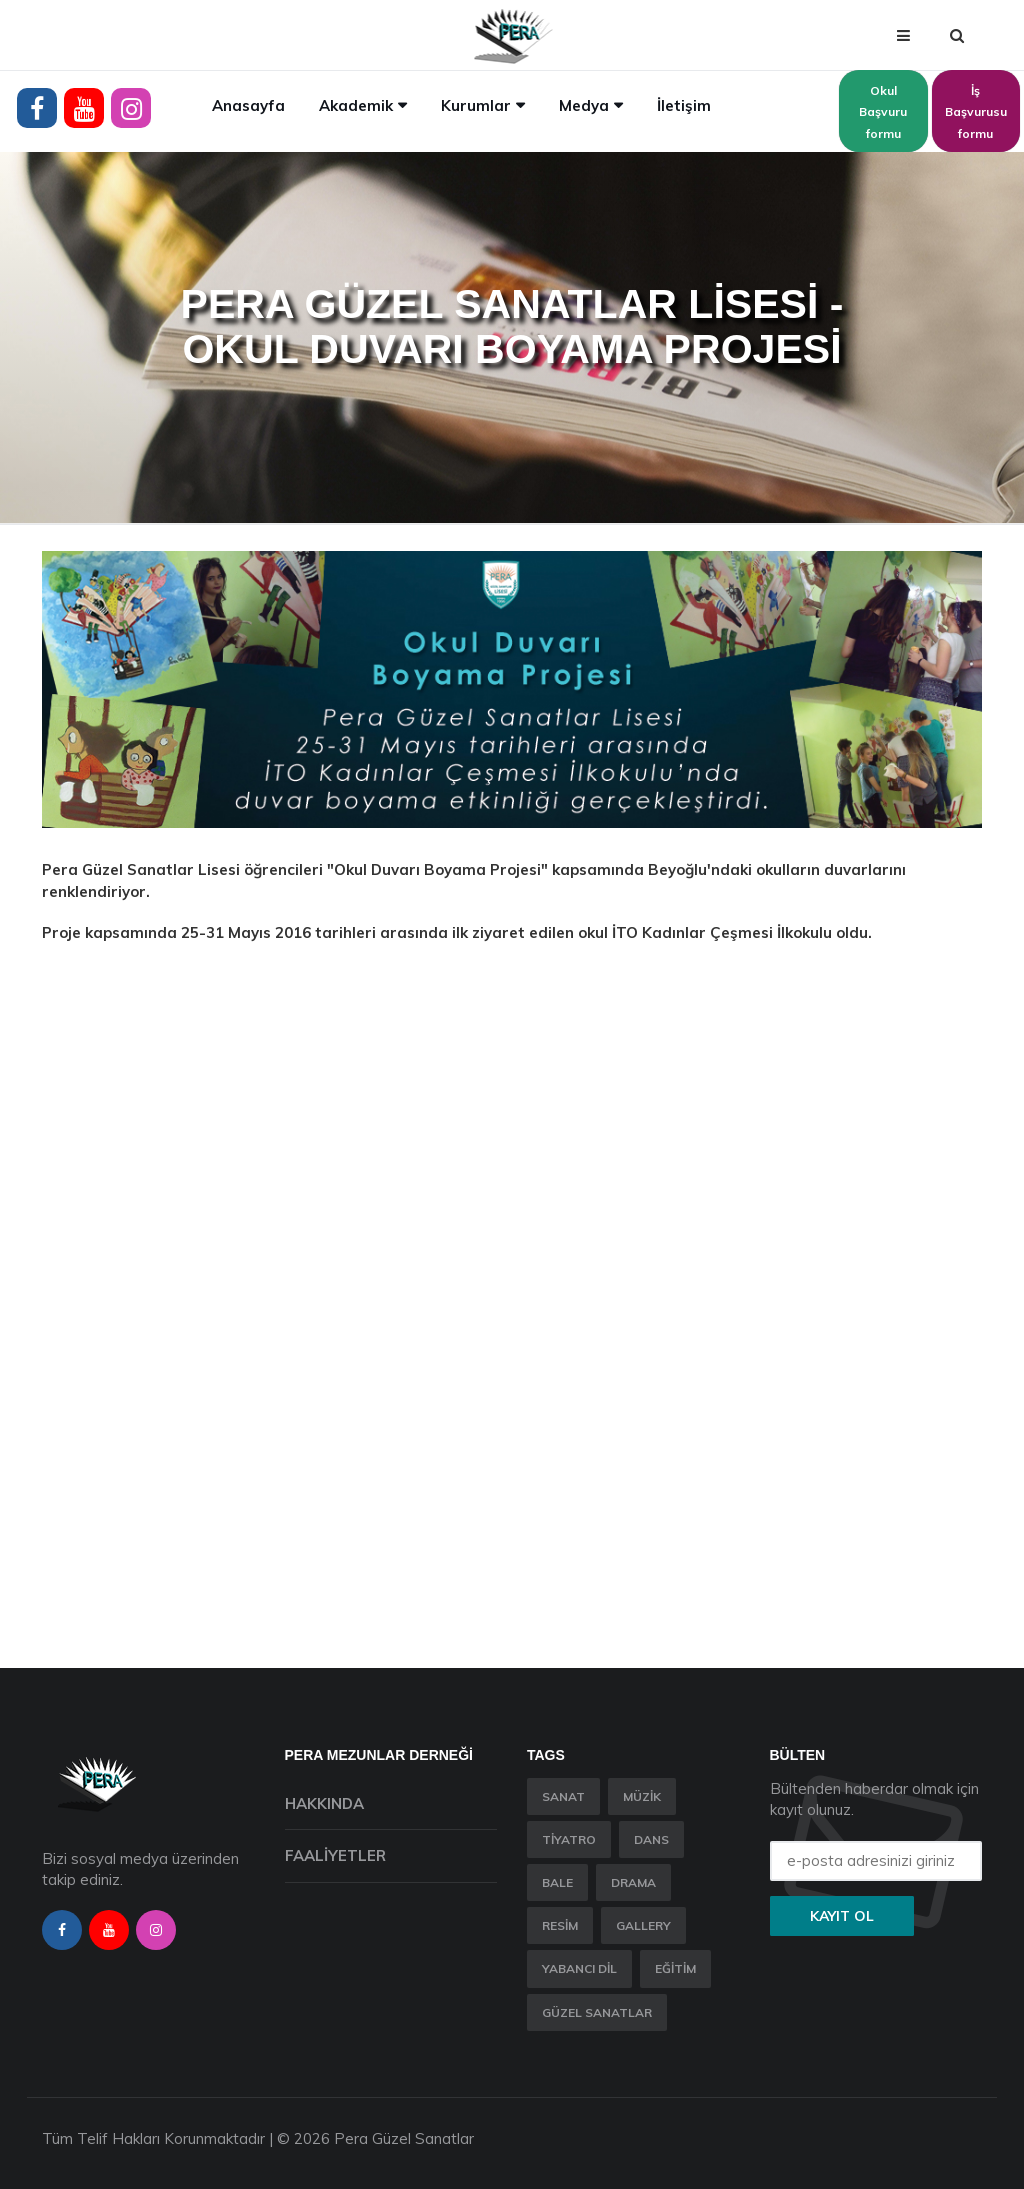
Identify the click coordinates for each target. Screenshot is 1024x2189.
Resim (560, 1925)
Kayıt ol (842, 1916)
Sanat (563, 1796)
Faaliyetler (335, 1855)
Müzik (642, 1796)
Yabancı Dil (579, 1968)
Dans (651, 1839)
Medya (584, 105)
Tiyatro (569, 1839)
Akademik (356, 105)
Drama (633, 1882)
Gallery (643, 1925)
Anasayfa (248, 105)
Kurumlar (476, 105)
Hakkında (324, 1803)
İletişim (684, 105)
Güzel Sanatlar (597, 2012)
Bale (557, 1882)
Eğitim (675, 1968)
